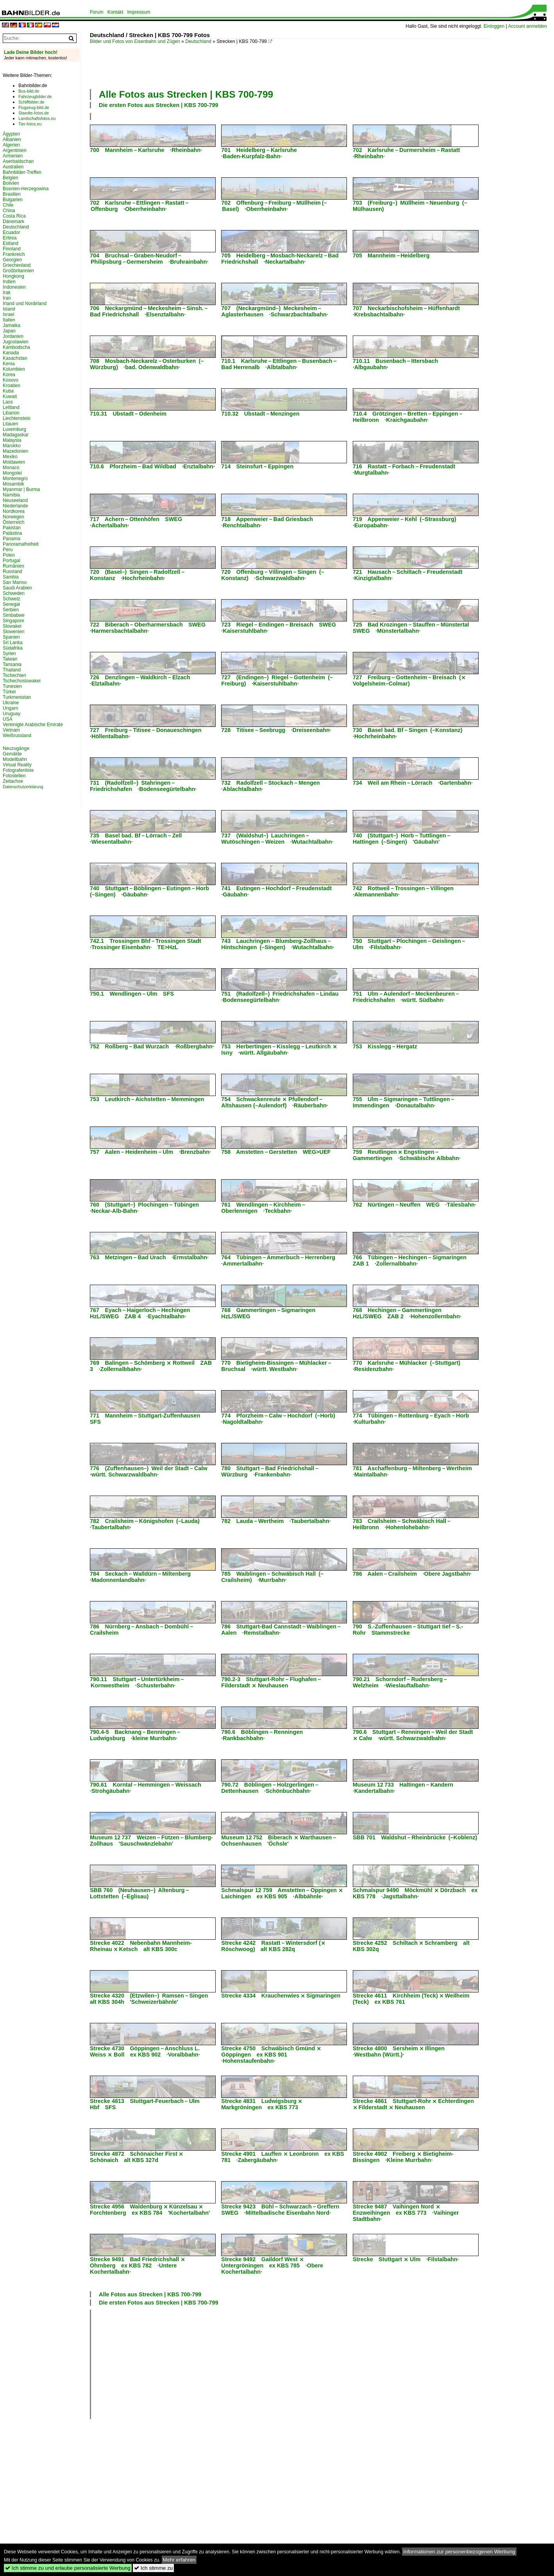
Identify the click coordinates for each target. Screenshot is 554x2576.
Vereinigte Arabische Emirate (33, 724)
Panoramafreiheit (20, 544)
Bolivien (11, 183)
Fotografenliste (18, 770)
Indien (9, 281)
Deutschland (198, 41)
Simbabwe (14, 615)
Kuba (8, 391)
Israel (8, 314)
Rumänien (13, 566)
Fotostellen (14, 775)
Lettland (11, 407)
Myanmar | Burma (21, 489)
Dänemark (13, 221)
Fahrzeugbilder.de (35, 96)
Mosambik (13, 484)
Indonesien (14, 287)
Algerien (11, 145)
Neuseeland (15, 500)
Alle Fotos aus (186, 94)
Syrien (9, 653)
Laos (8, 402)
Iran (7, 298)
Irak (7, 292)
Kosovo (10, 380)
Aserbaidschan (18, 161)
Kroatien (11, 385)
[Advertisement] (232, 65)
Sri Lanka (13, 642)
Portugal (11, 560)
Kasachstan (15, 358)
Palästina (12, 533)
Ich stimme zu (153, 2568)
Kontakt (115, 12)
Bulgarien (13, 199)
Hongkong (13, 276)
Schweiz (11, 599)
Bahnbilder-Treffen (22, 172)
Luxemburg (14, 429)
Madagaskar (16, 434)
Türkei (9, 691)
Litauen (10, 424)
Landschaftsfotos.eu (36, 118)
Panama (11, 538)
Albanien (12, 139)
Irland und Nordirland (24, 303)
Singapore (13, 620)
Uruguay (11, 713)
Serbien (11, 609)
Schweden (14, 593)
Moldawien (14, 462)
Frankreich (14, 254)
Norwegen (13, 516)
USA (8, 719)
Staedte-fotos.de (33, 113)
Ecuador (11, 232)
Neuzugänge (16, 748)
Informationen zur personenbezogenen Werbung (459, 2552)
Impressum (138, 12)
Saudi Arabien (17, 588)
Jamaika (11, 325)
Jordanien (13, 336)
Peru (8, 549)
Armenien (13, 156)
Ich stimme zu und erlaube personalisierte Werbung (67, 2568)
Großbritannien (18, 270)
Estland (10, 243)
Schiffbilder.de (31, 102)
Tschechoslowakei (22, 681)
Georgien (12, 259)
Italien (9, 320)
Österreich (13, 522)
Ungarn (10, 708)
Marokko (12, 445)
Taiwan (10, 659)
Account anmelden (527, 26)
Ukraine (11, 702)
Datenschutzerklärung (23, 786)
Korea (9, 374)
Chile (8, 205)
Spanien (11, 637)
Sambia (11, 577)
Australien (13, 167)
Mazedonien (15, 451)
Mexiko (10, 456)
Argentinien (15, 150)
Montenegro (15, 478)
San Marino (15, 582)
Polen (9, 555)
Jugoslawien (16, 342)
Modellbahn (15, 759)
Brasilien (12, 194)
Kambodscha (16, 347)
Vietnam (11, 730)
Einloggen (494, 26)
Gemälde (12, 754)
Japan (9, 331)
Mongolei (12, 473)
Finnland (12, 249)
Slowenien (13, 631)
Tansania (12, 664)
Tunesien (12, 686)
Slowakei (12, 626)
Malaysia (12, 440)
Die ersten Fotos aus (158, 105)
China (9, 210)
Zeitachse (13, 781)
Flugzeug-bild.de (33, 107)
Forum (97, 12)
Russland (12, 571)
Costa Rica (14, 216)
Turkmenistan (17, 697)
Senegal (11, 604)
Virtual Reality (17, 765)
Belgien (10, 177)
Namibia (11, 495)
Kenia (9, 363)
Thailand (12, 670)
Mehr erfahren (179, 2560)
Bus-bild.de (28, 91)
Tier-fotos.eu (29, 123)
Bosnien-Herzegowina (25, 188)
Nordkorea (14, 511)
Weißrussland (17, 735)
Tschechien (14, 675)
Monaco (11, 467)
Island (9, 309)
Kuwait (10, 396)
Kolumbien (14, 369)
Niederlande (15, 506)
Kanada (11, 352)
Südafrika (13, 648)
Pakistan (12, 527)
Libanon (11, 413)
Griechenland (16, 265)
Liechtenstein (16, 418)
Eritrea (9, 238)
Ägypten (11, 134)
